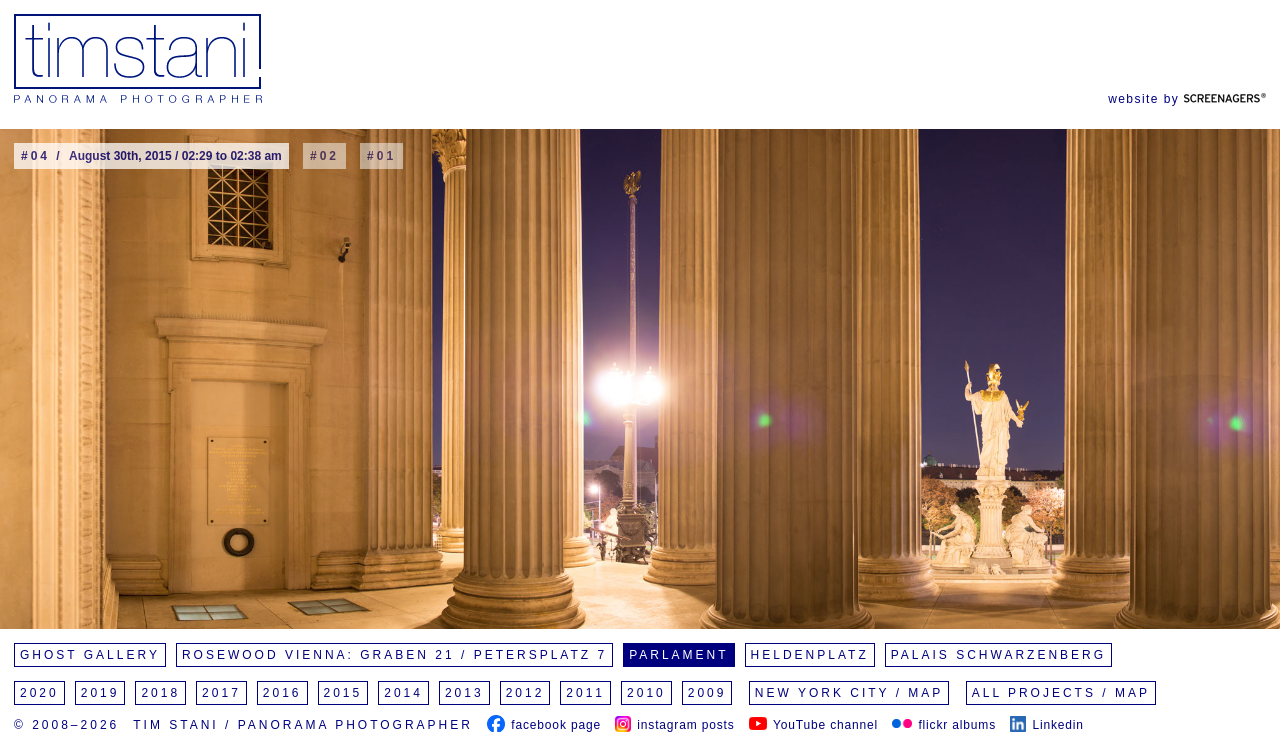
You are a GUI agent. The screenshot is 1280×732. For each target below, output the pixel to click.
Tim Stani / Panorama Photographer (303, 725)
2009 (707, 693)
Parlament (678, 655)
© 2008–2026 (66, 725)
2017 (221, 693)
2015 (343, 693)
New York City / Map (849, 693)
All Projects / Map (1061, 693)
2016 (282, 693)
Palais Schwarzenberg (998, 655)
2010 (646, 693)
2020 (39, 693)
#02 (324, 156)
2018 (160, 693)
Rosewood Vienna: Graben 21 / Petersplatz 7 (394, 655)
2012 (525, 693)
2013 (464, 693)
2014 (403, 693)
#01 (381, 156)
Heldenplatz (810, 655)
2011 (585, 693)
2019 (100, 693)
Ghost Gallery (90, 655)
